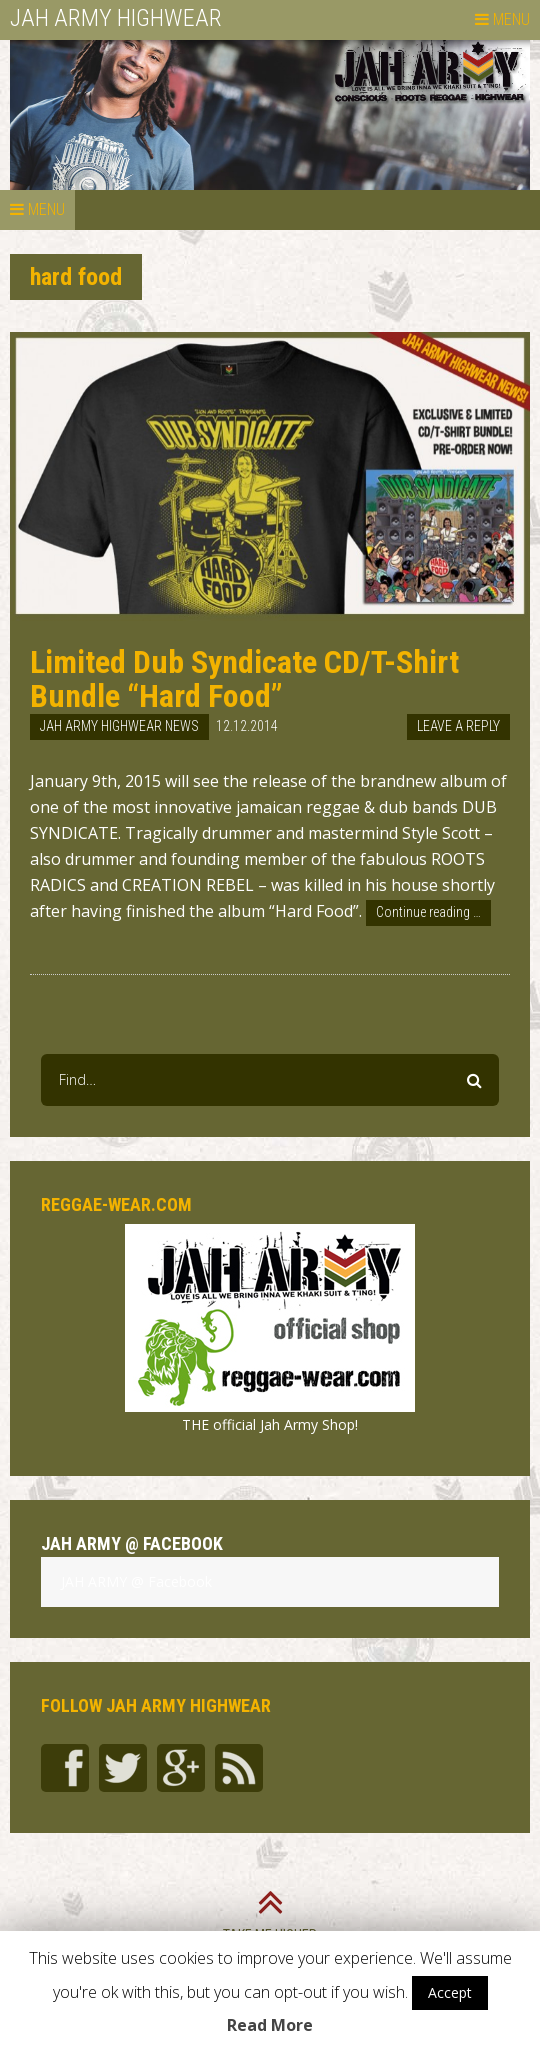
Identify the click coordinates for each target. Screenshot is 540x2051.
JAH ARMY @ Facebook (132, 1543)
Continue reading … (428, 912)
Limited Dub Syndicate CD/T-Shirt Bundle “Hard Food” (244, 679)
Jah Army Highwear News (119, 726)
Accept (450, 1992)
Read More (270, 2025)
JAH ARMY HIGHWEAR (116, 18)
